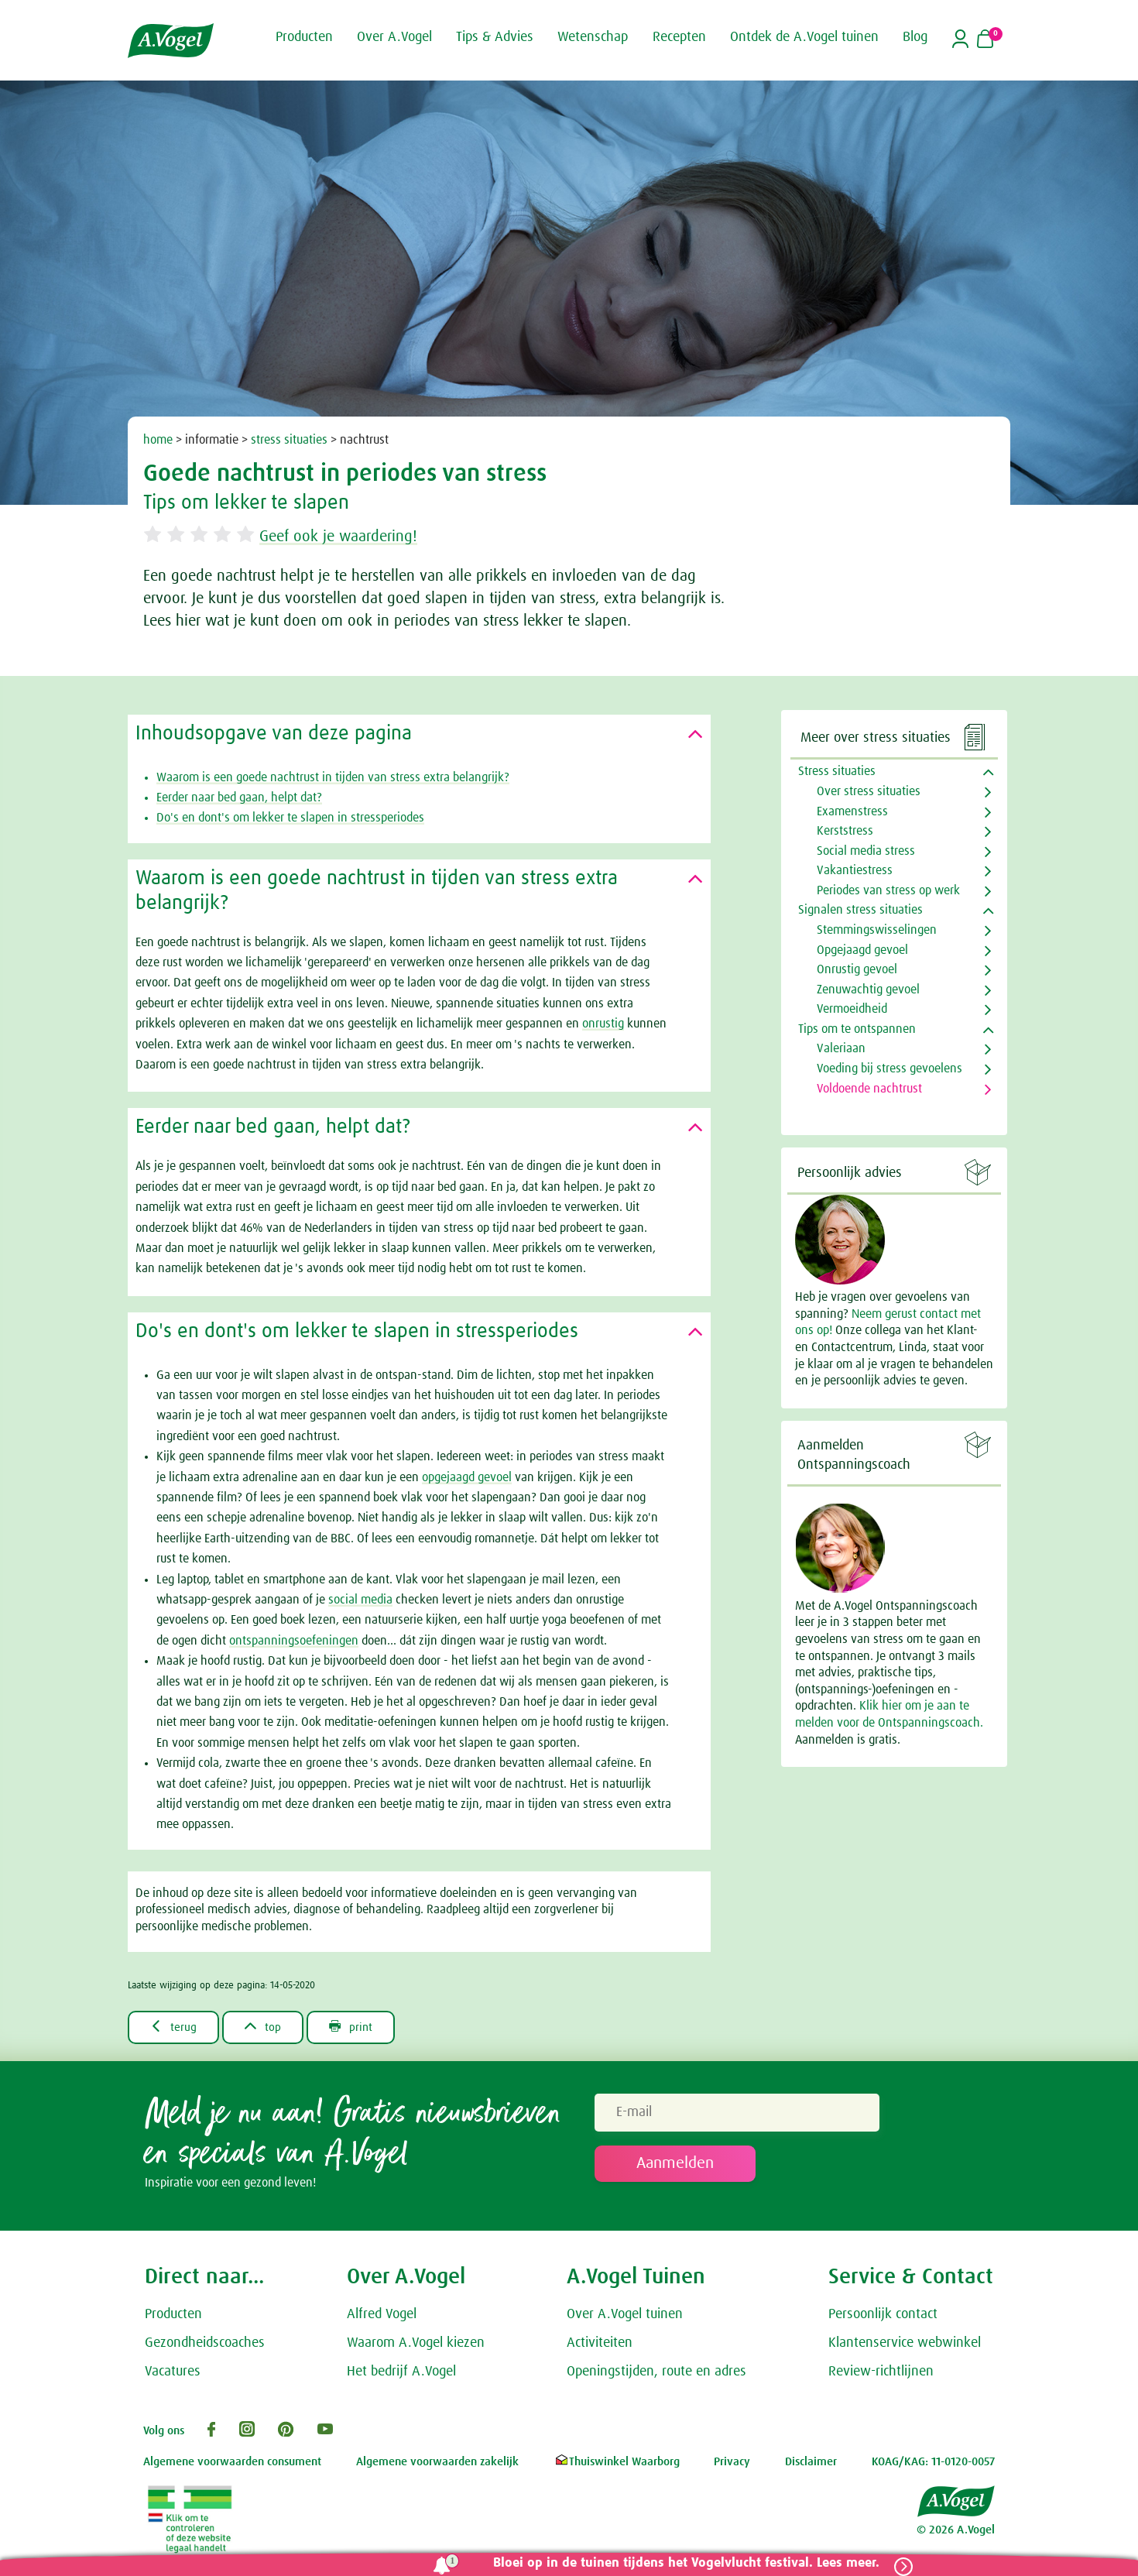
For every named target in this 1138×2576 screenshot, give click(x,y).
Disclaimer (811, 2462)
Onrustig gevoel (857, 969)
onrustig (603, 1023)
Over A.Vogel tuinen (625, 2315)
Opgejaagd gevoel (862, 950)
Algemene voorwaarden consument (232, 2462)
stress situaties (289, 440)
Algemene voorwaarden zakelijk (437, 2462)
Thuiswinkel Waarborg (617, 2462)
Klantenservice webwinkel (904, 2344)
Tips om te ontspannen (857, 1029)
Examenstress (852, 811)
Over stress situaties (868, 791)
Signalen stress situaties (860, 910)
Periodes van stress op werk (888, 890)
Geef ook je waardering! (346, 536)
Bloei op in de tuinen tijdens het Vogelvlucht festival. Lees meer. (683, 2563)
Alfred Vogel (381, 2315)
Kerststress (845, 831)
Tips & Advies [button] (494, 37)
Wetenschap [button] (592, 37)
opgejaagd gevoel (467, 1477)
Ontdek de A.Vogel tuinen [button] (804, 37)
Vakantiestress (855, 870)
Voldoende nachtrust (869, 1088)
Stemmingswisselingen (877, 930)
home (158, 440)
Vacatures (173, 2372)
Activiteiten (599, 2344)
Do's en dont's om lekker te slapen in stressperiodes (290, 817)
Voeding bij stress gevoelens (889, 1068)
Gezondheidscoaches (205, 2344)
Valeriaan (841, 1048)
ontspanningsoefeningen (293, 1640)
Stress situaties (837, 771)
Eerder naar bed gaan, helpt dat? (239, 797)
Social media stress (866, 851)
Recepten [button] (679, 37)
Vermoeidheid (852, 1009)
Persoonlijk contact (882, 2315)
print (359, 2027)
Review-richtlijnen (881, 2372)
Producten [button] (304, 37)
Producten (173, 2315)
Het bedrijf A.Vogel (401, 2372)
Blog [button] (915, 37)
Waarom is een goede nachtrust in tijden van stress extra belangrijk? (332, 777)
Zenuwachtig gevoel (868, 989)
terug (175, 2027)
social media (360, 1599)
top (267, 2027)
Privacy (732, 2462)
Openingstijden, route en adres (656, 2372)
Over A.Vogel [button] (394, 37)
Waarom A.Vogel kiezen (416, 2344)
